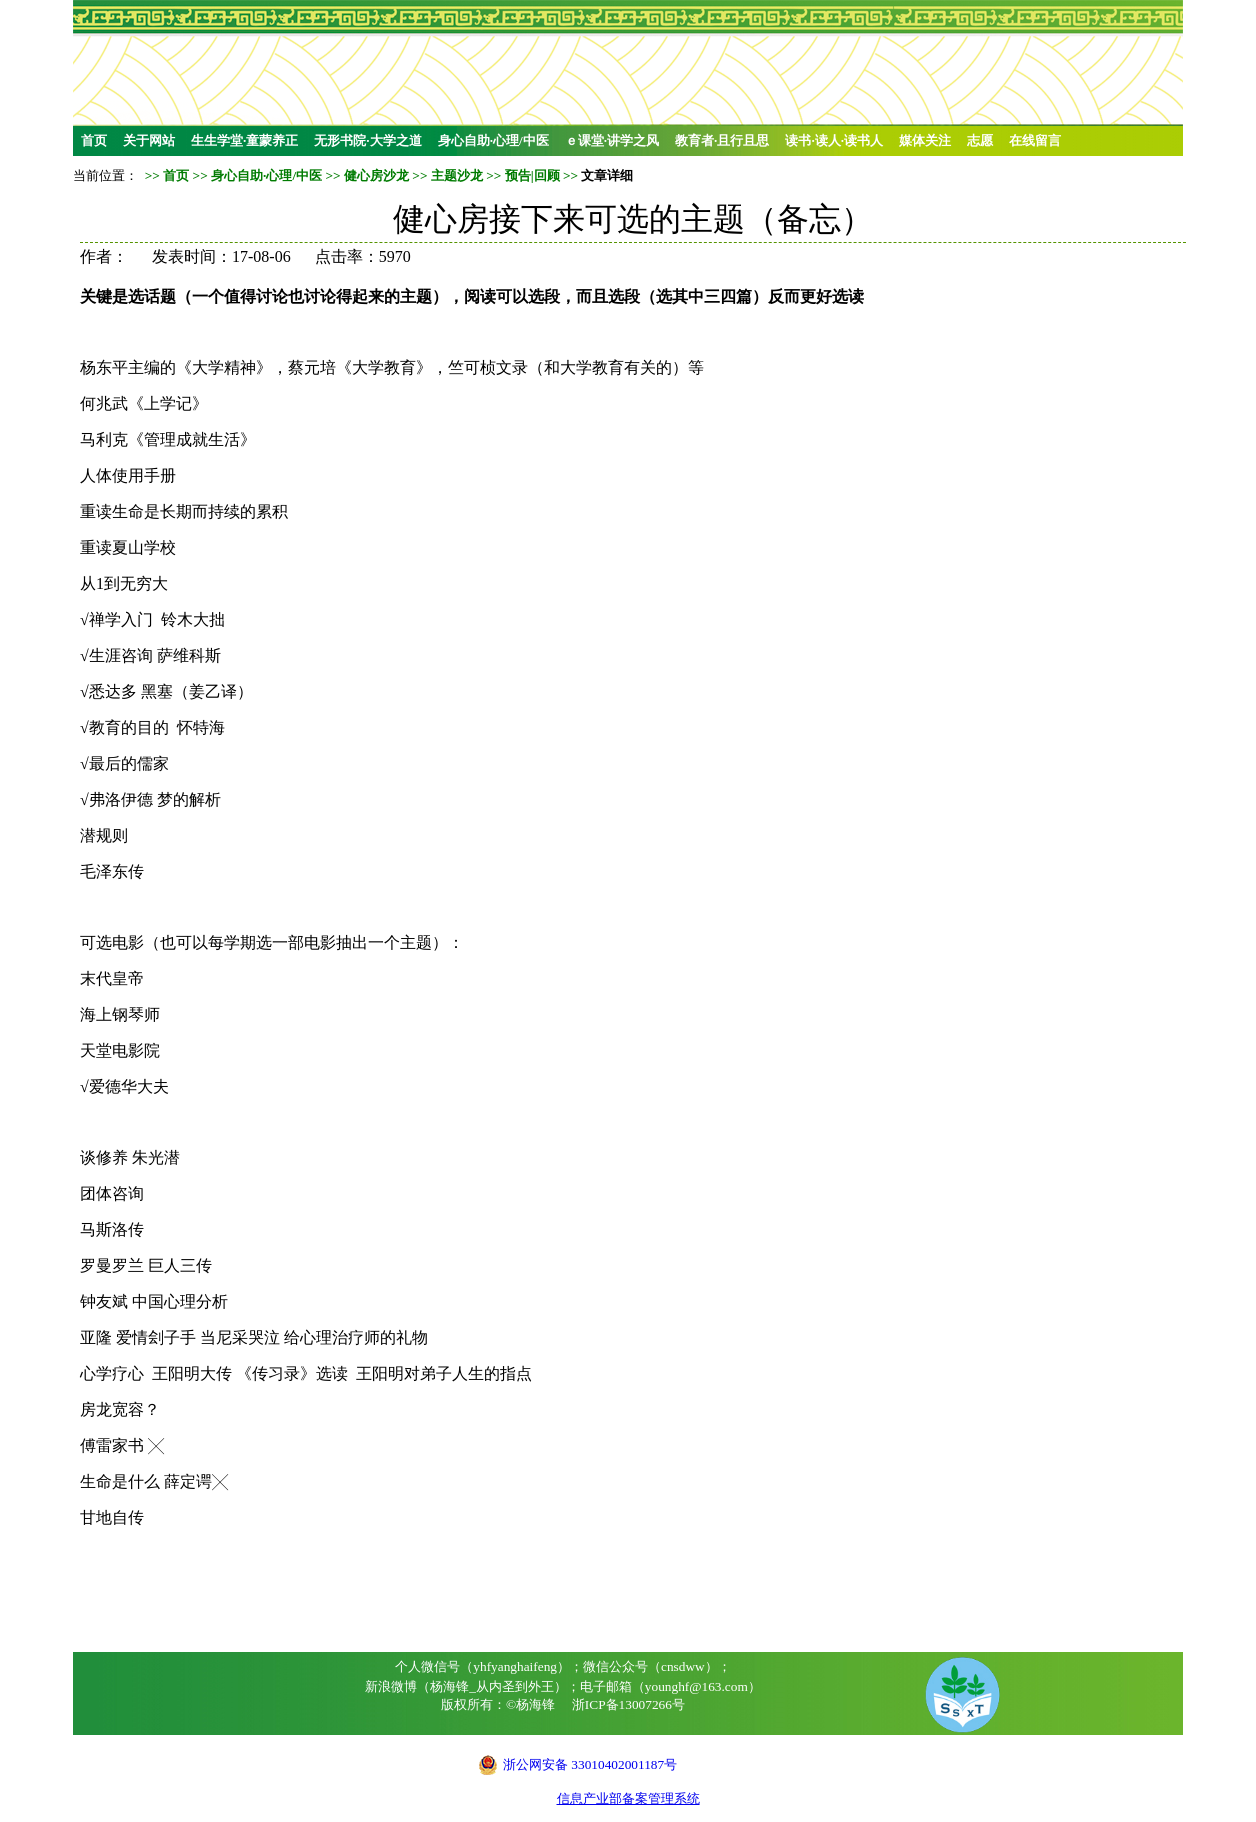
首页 (94, 140)
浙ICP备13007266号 (628, 1704)
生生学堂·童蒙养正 (244, 140)
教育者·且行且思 (722, 140)
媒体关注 (925, 140)
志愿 (980, 140)
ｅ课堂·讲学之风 (612, 140)
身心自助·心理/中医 (493, 140)
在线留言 (1035, 140)
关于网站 (149, 140)
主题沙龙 (457, 175)
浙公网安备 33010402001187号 (590, 1764)
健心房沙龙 (376, 175)
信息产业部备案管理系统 (628, 1798)
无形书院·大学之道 (367, 140)
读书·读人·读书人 (834, 140)
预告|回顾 (532, 175)
